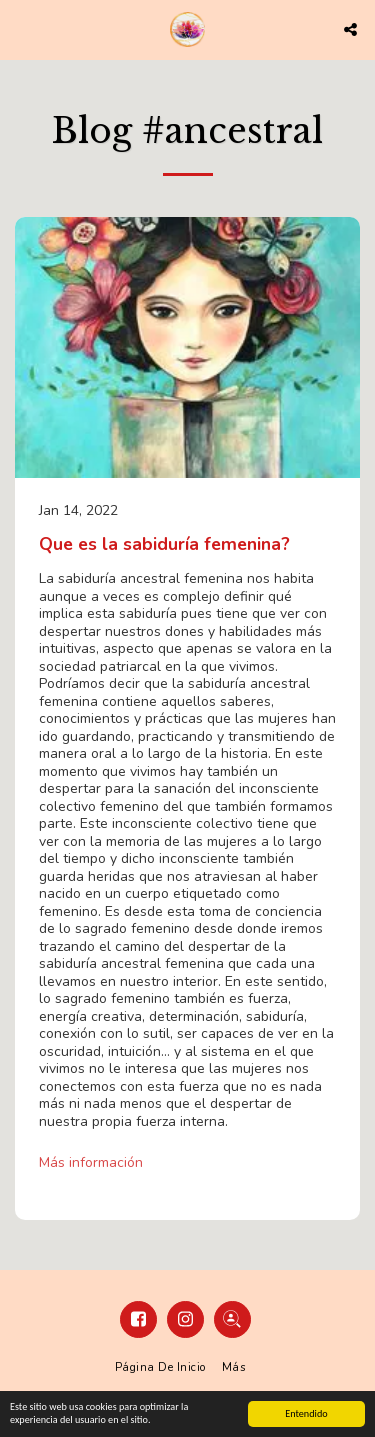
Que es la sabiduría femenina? (164, 544)
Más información (91, 1163)
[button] (22, 28)
